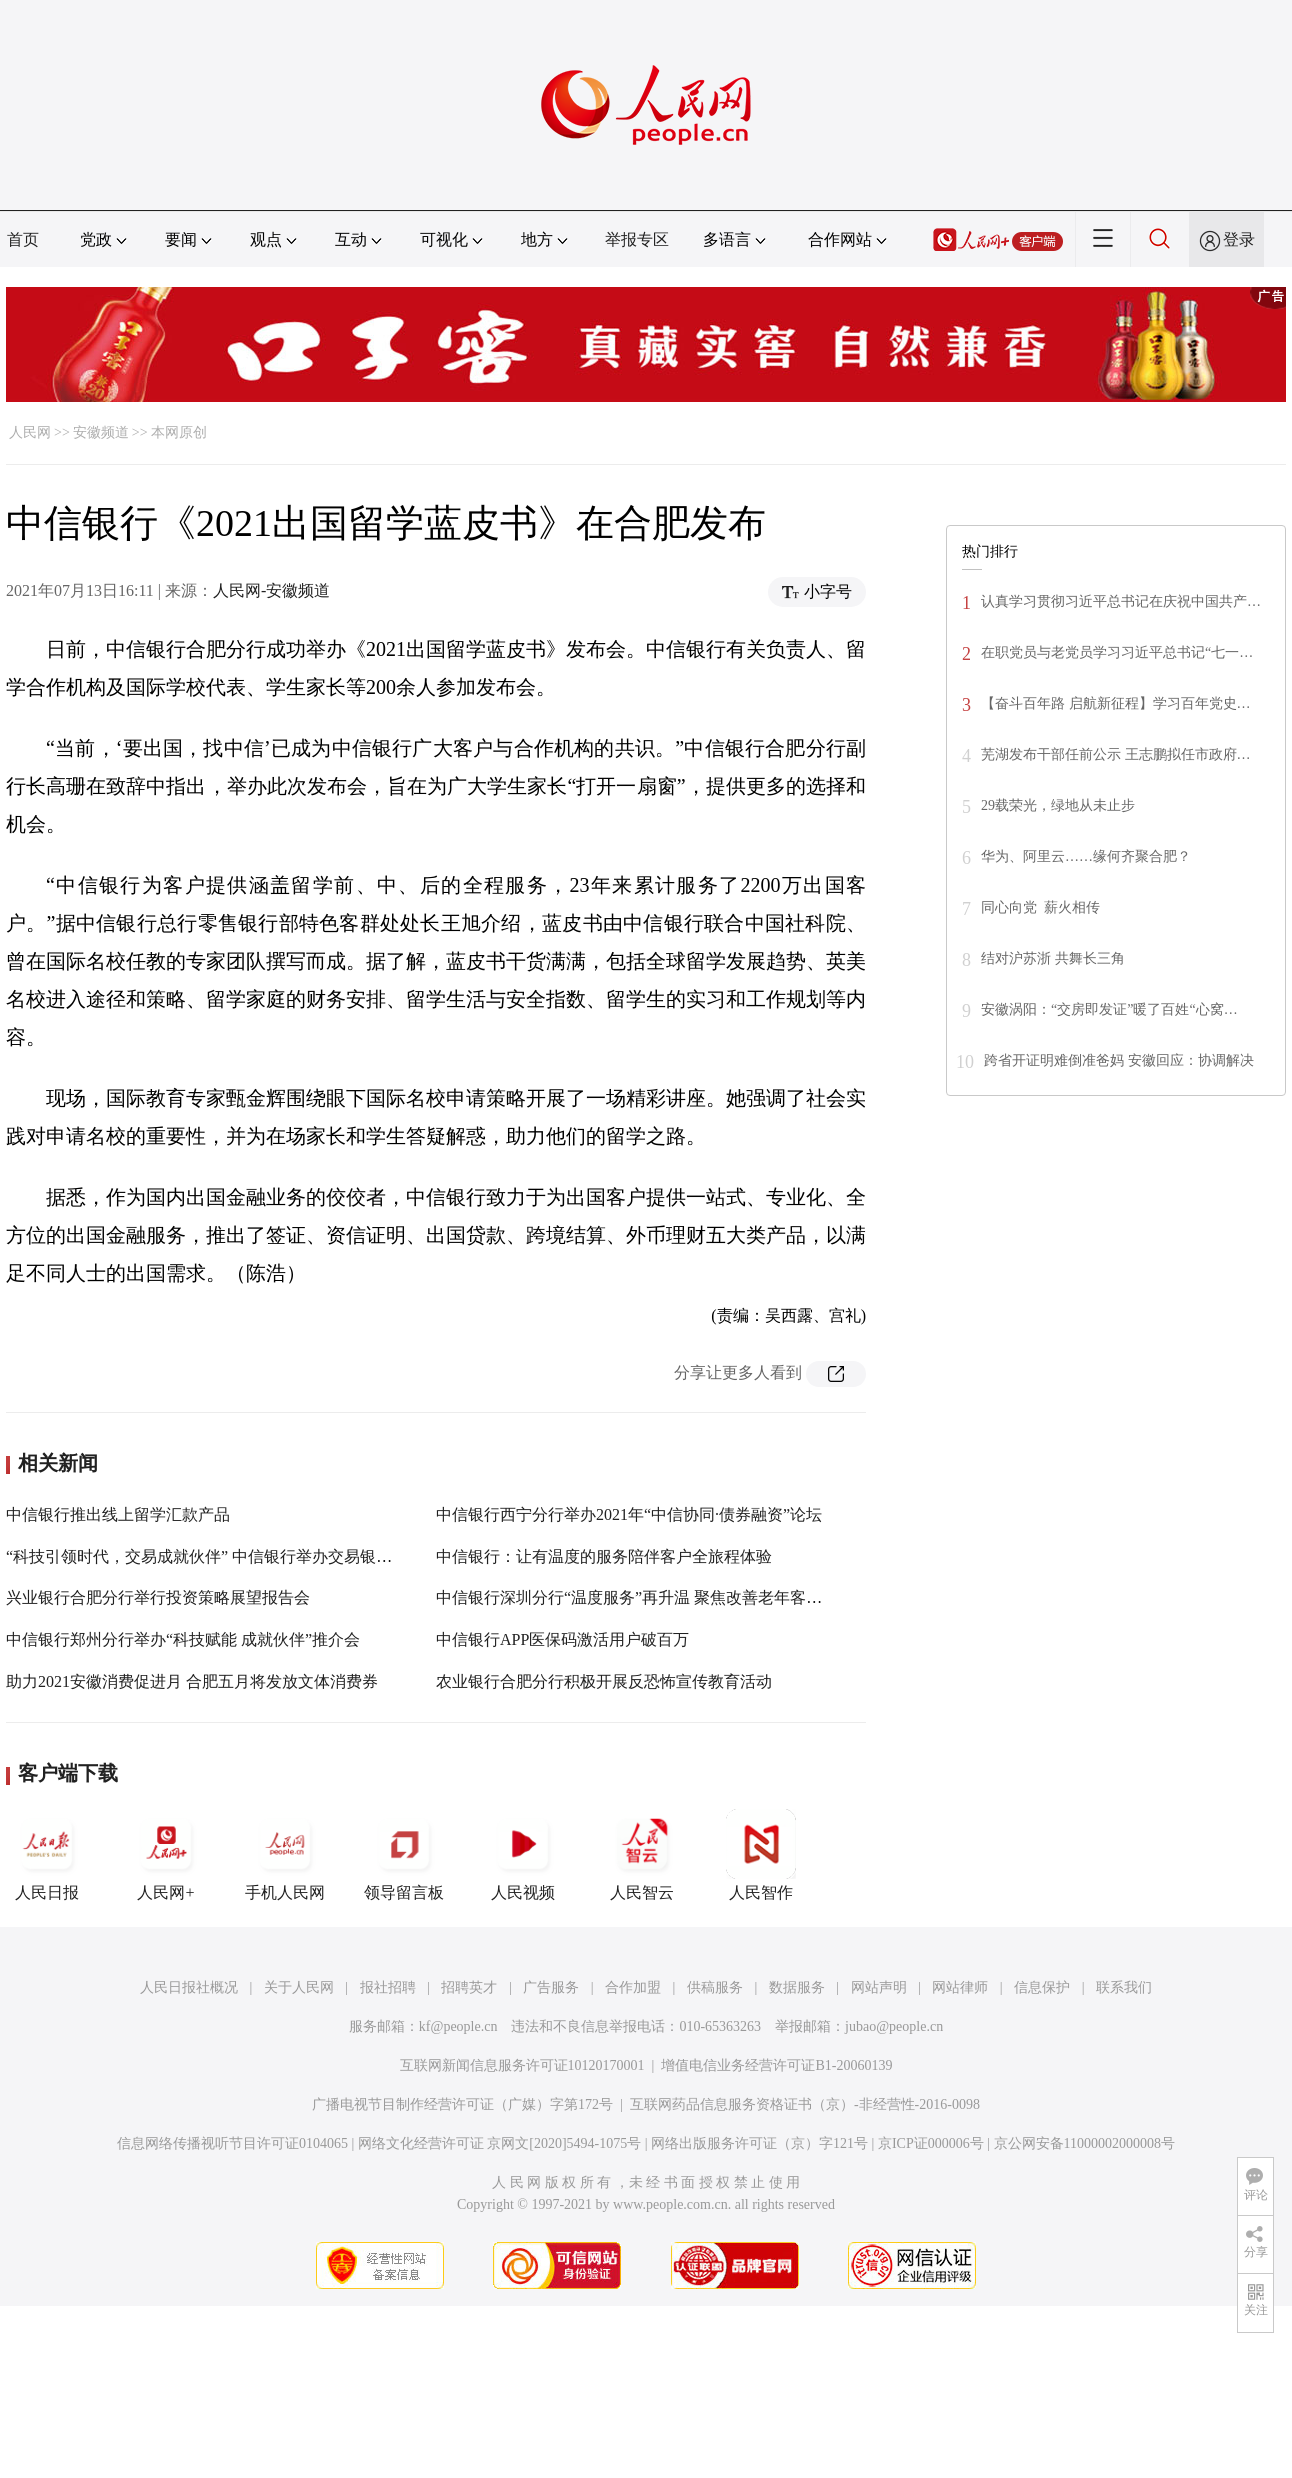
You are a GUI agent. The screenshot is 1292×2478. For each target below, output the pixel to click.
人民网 (30, 432)
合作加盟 (633, 1987)
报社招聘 (388, 1987)
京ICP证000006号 (931, 2143)
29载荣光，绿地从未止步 (1058, 805)
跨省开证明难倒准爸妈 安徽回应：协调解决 (1119, 1060)
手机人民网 (285, 1855)
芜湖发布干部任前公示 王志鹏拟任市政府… (1116, 754)
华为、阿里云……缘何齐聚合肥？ (1086, 856)
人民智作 (761, 1855)
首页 (23, 239)
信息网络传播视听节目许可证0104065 (232, 2143)
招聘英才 (469, 1987)
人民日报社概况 (189, 1987)
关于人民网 (299, 1987)
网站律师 (960, 1987)
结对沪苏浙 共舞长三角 (1053, 958)
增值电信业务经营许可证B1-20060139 (776, 2065)
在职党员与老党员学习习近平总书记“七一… (1117, 652)
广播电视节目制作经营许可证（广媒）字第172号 (462, 2104)
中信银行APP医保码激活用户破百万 (562, 1639)
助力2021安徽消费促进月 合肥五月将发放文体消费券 (192, 1681)
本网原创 (179, 432)
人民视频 (523, 1855)
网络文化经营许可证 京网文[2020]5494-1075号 (500, 2143)
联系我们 (1124, 1987)
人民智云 (642, 1855)
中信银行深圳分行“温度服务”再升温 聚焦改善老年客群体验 (645, 1597)
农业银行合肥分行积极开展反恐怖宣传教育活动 (604, 1681)
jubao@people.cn (894, 2026)
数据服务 (797, 1987)
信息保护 (1042, 1987)
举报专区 (637, 239)
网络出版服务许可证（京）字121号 (759, 2143)
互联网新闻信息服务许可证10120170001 (522, 2065)
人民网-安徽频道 (271, 590)
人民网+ (166, 1855)
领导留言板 (404, 1855)
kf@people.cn (458, 2026)
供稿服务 (715, 1987)
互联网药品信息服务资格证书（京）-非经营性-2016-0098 (805, 2104)
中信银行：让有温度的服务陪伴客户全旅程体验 (604, 1556)
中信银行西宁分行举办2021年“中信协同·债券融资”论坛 (629, 1514)
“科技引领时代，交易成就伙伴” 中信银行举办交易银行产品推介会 (239, 1556)
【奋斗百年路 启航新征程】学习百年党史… (1116, 703)
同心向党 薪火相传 (1040, 907)
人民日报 (47, 1855)
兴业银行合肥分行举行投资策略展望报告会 (158, 1597)
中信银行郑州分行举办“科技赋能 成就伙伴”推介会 (183, 1639)
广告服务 (551, 1987)
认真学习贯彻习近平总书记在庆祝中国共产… (1121, 601)
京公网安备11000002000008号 (1084, 2143)
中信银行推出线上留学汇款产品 (118, 1514)
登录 (1239, 239)
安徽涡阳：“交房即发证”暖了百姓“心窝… (1109, 1009)
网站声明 (879, 1987)
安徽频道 (101, 432)
